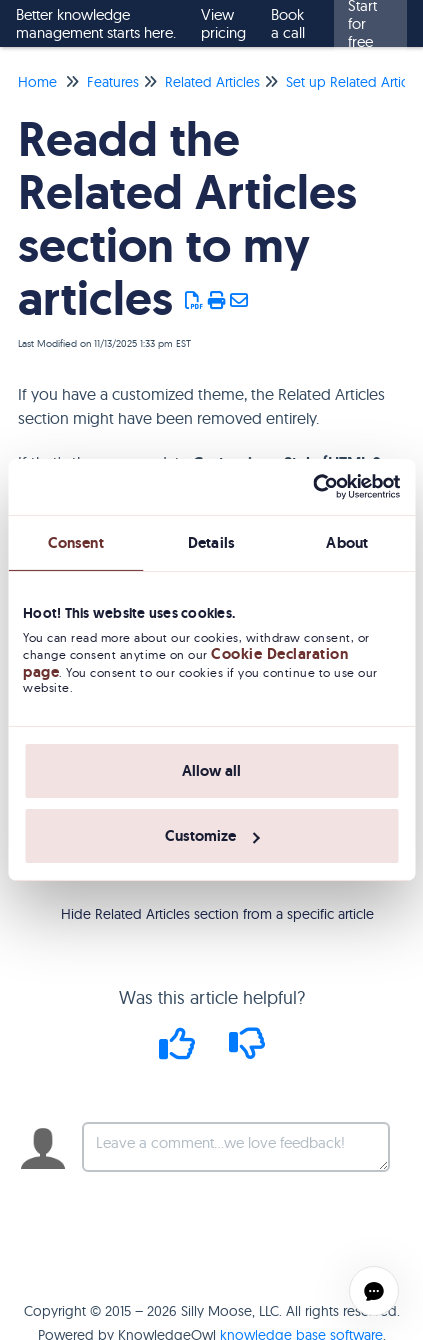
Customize (212, 836)
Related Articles (212, 82)
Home (37, 82)
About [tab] (347, 542)
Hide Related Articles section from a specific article (217, 914)
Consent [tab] (76, 542)
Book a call (288, 24)
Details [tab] (211, 542)
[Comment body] (236, 1147)
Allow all (211, 771)
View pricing (223, 24)
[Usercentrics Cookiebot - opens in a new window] (312, 487)
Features (113, 82)
